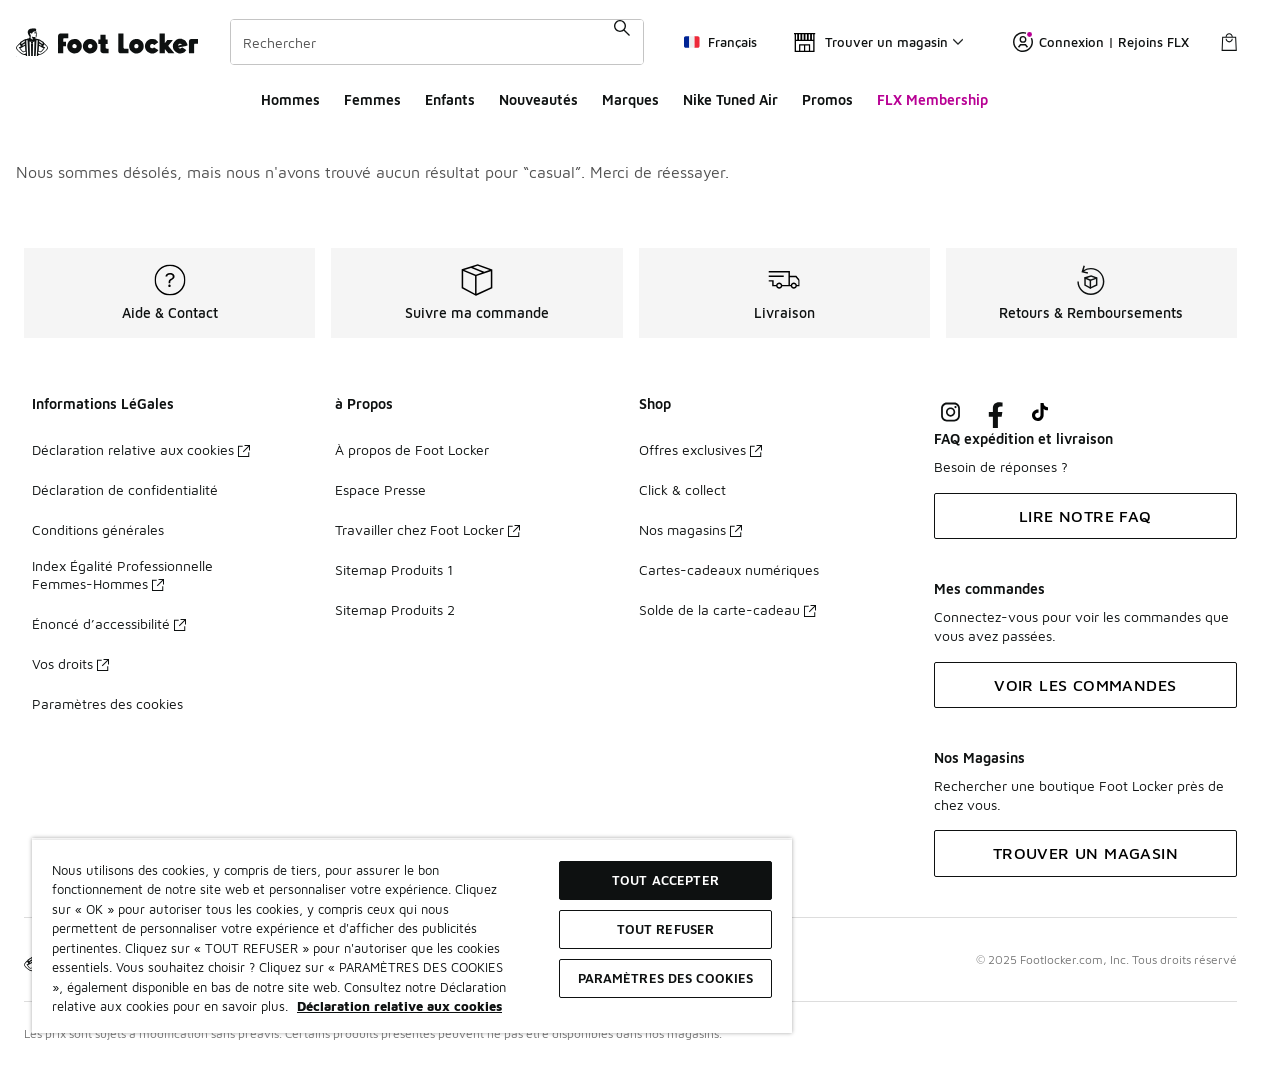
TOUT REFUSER (666, 929)
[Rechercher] (437, 42)
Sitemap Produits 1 (394, 569)
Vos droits (70, 663)
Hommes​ (290, 99)
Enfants (450, 99)
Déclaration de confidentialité (125, 489)
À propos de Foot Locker (412, 449)
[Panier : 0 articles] (1229, 42)
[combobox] (437, 42)
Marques (630, 99)
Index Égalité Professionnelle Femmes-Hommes (122, 574)
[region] (412, 935)
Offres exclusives (700, 449)
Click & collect (682, 489)
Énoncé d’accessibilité (109, 623)
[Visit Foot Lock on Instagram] (950, 412)
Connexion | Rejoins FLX (1101, 42)
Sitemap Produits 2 (395, 609)
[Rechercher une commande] (622, 42)
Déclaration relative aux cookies (141, 449)
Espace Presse (380, 489)
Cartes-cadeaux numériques (729, 569)
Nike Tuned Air (730, 99)
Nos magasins (690, 529)
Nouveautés (538, 99)
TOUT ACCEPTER (665, 880)
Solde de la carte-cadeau (727, 609)
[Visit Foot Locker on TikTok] (1040, 412)
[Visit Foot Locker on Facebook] (995, 412)
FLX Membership (932, 99)
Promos (827, 99)
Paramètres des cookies (107, 703)
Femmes (372, 99)
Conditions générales (98, 529)
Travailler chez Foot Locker (427, 529)
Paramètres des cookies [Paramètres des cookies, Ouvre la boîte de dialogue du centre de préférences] (666, 978)
